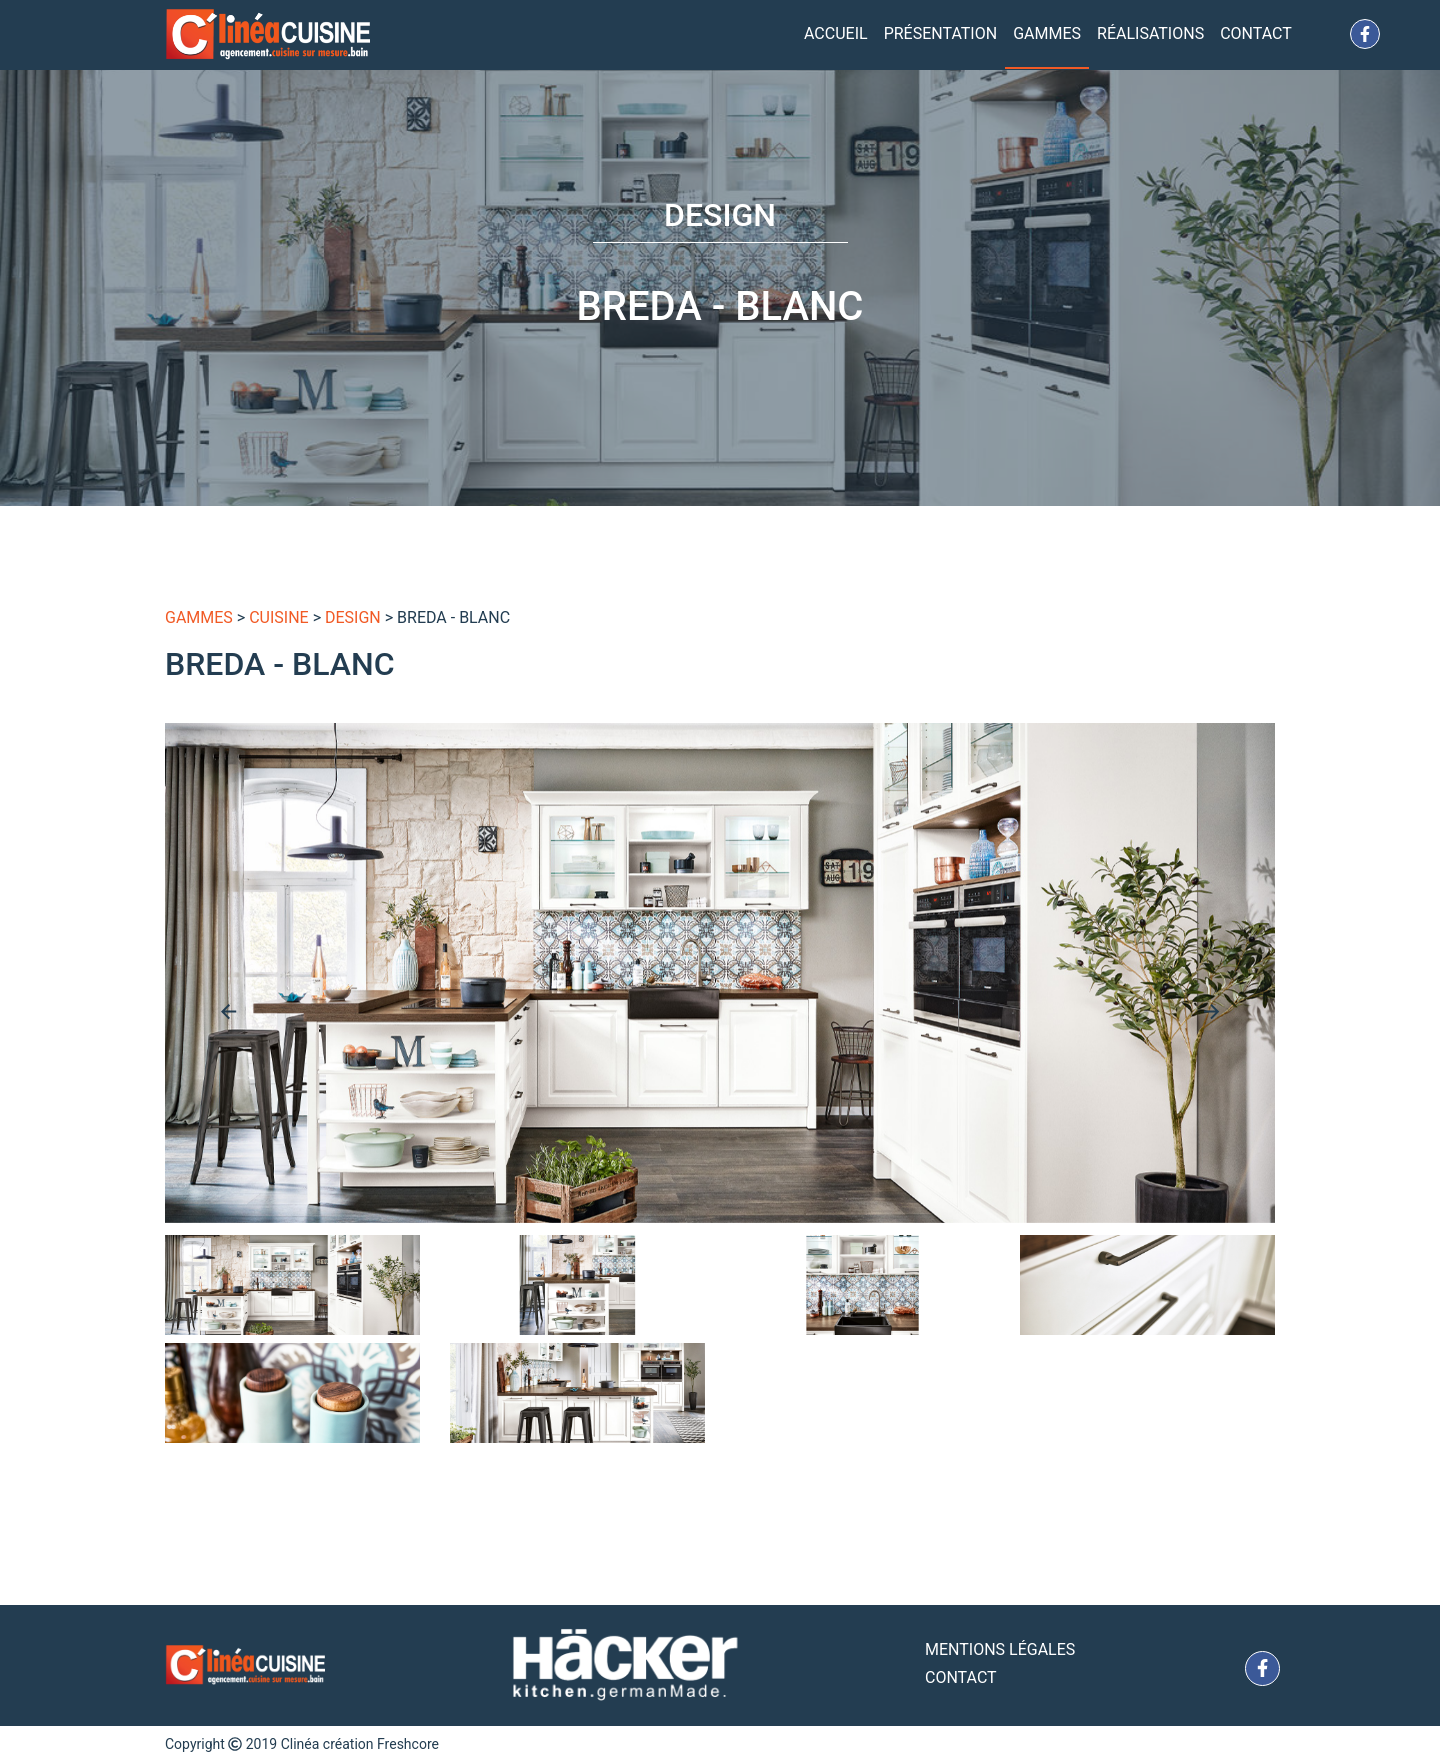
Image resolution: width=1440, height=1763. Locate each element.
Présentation (941, 33)
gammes (199, 617)
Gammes (1047, 33)
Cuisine (279, 617)
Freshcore (408, 1744)
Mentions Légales (1000, 1649)
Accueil (836, 33)
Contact (1256, 33)
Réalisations (1150, 33)
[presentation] (229, 1011)
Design (353, 617)
